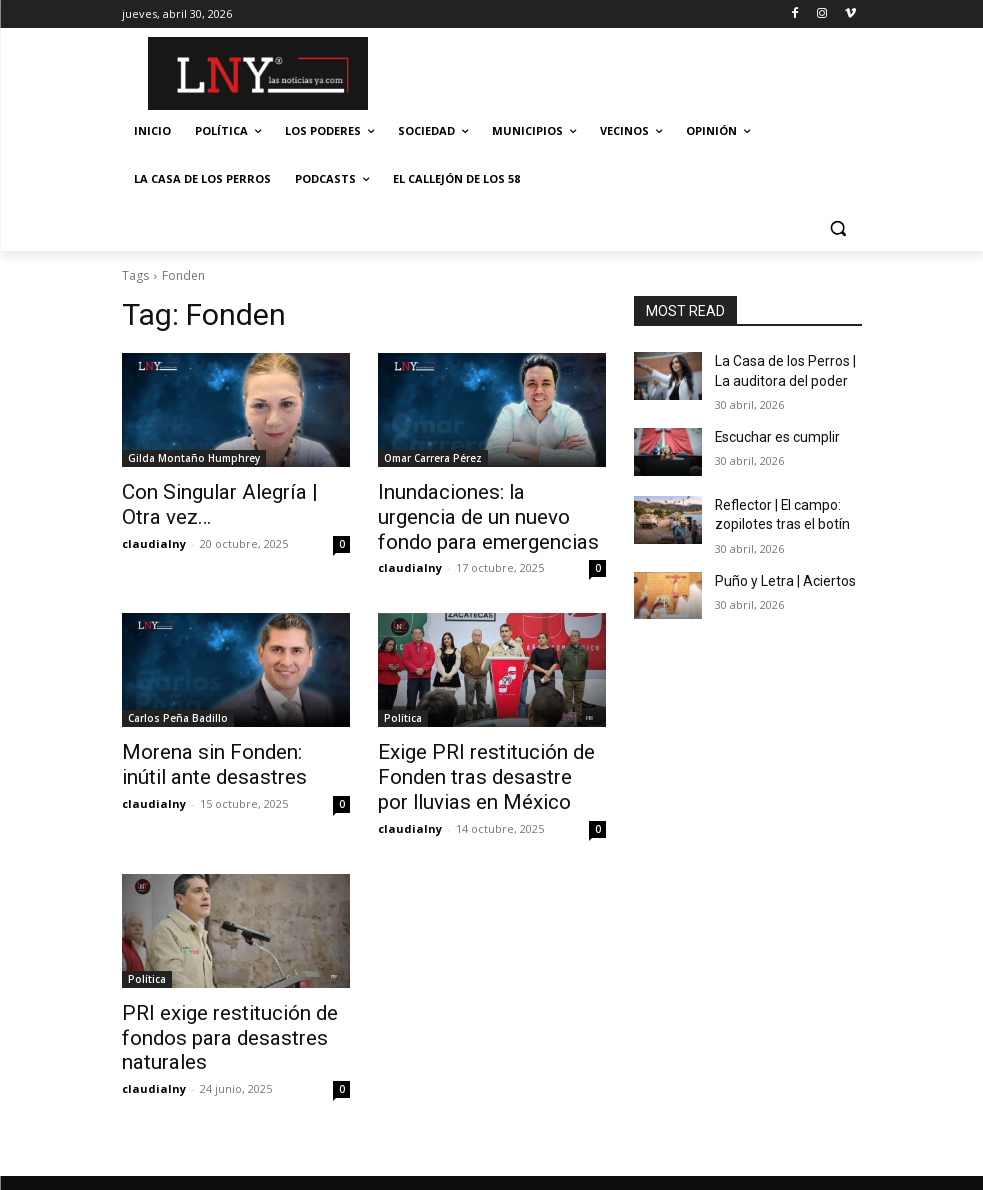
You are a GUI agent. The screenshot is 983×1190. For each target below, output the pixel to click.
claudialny (154, 537)
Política (403, 710)
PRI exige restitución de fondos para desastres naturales (210, 1017)
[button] (838, 227)
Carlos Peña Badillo (178, 710)
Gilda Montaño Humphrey (194, 458)
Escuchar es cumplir (772, 431)
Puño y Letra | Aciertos (777, 569)
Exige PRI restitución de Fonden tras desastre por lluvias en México (473, 765)
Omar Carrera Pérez (433, 458)
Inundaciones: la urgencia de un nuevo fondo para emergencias (485, 513)
